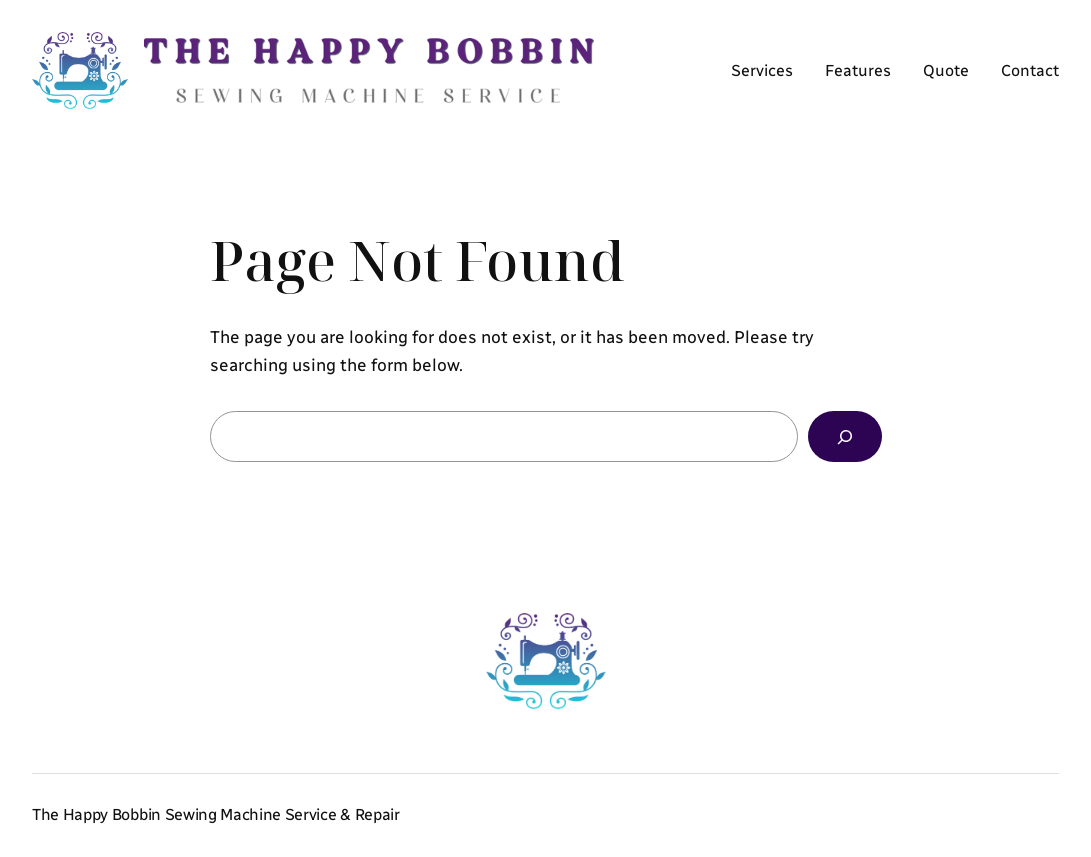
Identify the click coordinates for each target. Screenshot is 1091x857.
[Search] (845, 436)
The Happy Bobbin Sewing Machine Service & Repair (216, 814)
